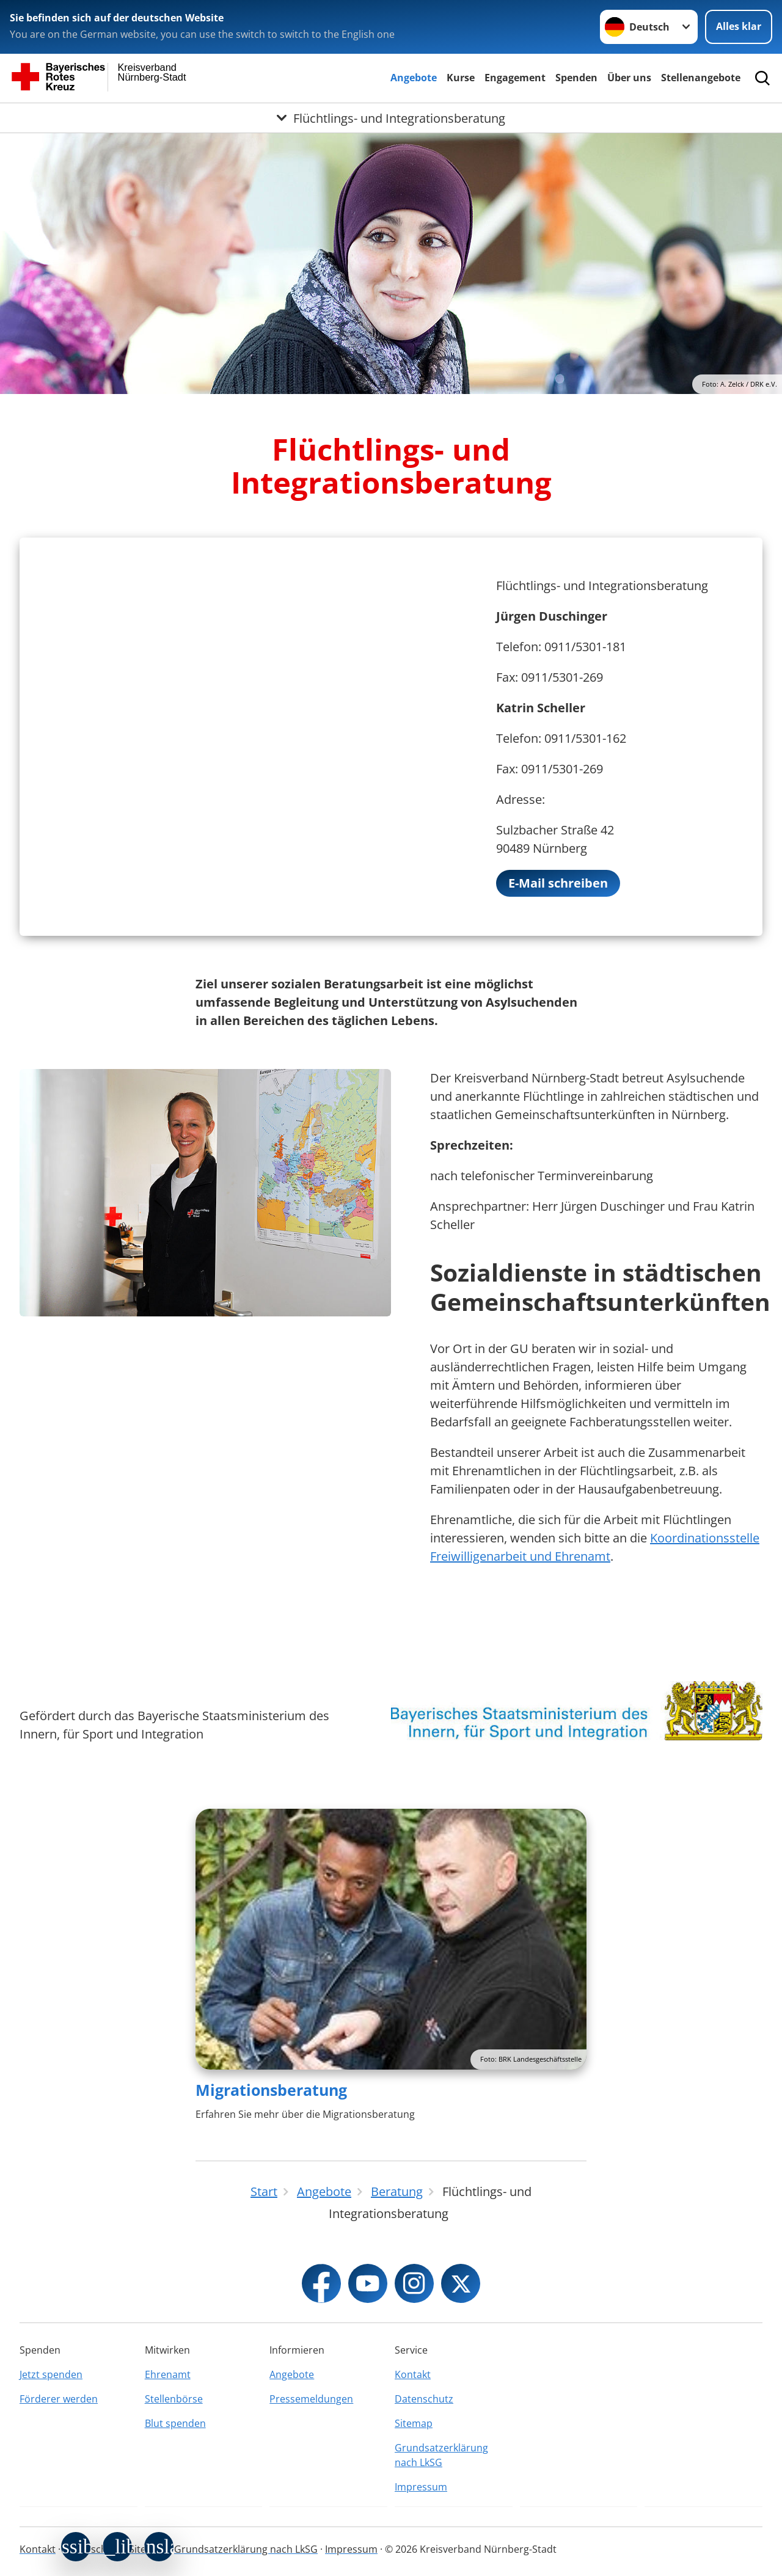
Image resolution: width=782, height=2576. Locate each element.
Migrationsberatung (271, 2089)
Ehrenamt (168, 2374)
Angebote (413, 77)
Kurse (461, 77)
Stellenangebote (700, 77)
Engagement (515, 77)
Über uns (629, 77)
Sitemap (414, 2423)
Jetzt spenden (51, 2374)
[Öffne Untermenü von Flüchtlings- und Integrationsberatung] (391, 118)
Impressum (421, 2487)
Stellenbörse (174, 2399)
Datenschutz (424, 2399)
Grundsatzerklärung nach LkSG (441, 2455)
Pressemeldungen (311, 2399)
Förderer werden (59, 2399)
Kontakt (413, 2374)
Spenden (576, 77)
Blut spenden (175, 2423)
